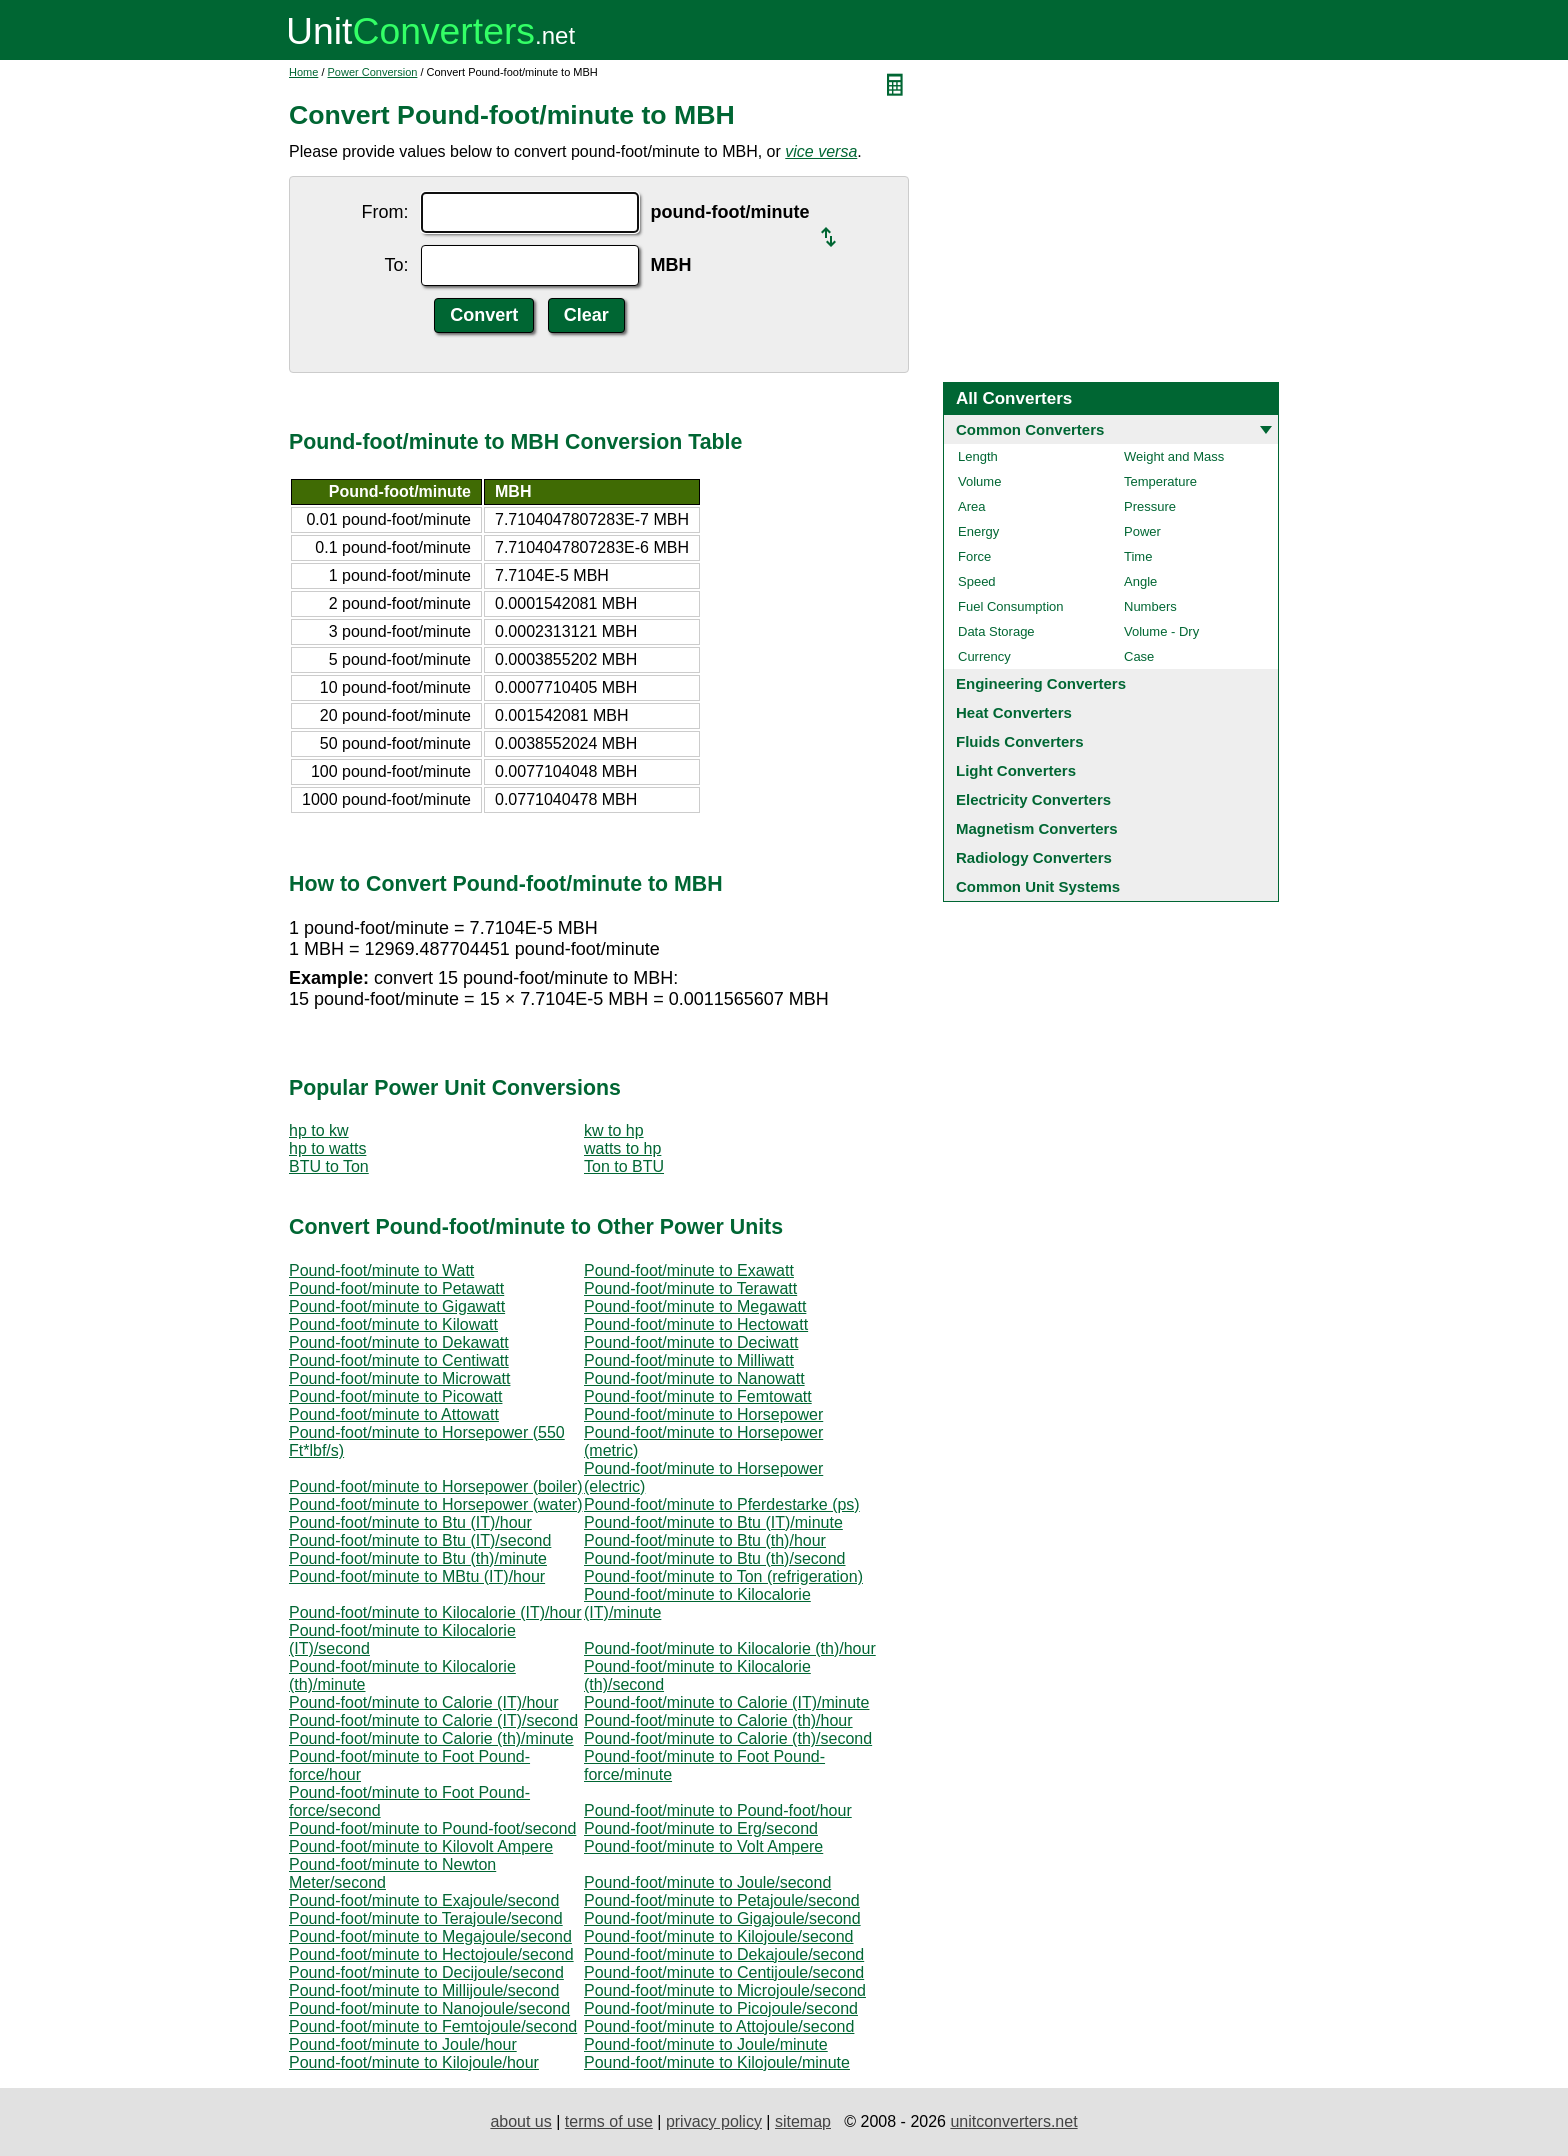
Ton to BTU (624, 1166)
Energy (978, 531)
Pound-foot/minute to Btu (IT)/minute (713, 1522)
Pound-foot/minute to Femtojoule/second (433, 2026)
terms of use (609, 2121)
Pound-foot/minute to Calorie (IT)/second (433, 1720)
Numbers (1150, 606)
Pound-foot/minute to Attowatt (394, 1414)
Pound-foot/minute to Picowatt (395, 1396)
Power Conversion (373, 72)
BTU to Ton (329, 1166)
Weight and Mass (1174, 456)
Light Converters (1016, 770)
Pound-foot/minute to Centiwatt (399, 1360)
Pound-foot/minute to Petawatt (396, 1288)
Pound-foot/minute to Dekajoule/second (724, 1954)
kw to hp (614, 1130)
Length (978, 456)
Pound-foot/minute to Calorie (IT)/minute (726, 1702)
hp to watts (327, 1148)
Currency (984, 656)
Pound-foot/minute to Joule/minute (706, 2044)
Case (1139, 656)
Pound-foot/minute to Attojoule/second (719, 2026)
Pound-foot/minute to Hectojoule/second (431, 1954)
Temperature (1160, 481)
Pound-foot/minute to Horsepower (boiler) (435, 1486)
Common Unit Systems (1038, 886)
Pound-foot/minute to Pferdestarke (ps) (722, 1504)
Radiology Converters (1034, 857)
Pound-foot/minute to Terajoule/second (426, 1918)
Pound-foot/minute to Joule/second (707, 1882)
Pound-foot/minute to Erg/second (701, 1828)
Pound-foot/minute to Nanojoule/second (429, 2008)
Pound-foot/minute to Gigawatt (397, 1306)
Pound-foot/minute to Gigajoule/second (722, 1918)
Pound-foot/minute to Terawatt (690, 1288)
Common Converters (1030, 429)
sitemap (803, 2121)
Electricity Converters (1033, 799)
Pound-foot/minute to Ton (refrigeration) (723, 1576)
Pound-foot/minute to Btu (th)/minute (418, 1558)
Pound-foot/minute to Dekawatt (399, 1342)
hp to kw (319, 1130)
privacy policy (714, 2121)
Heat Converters (1014, 712)
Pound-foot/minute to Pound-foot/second (432, 1828)
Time (1138, 556)
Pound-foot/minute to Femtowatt (698, 1396)
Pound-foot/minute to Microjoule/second (725, 1990)
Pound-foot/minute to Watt (381, 1270)
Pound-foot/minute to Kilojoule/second (719, 1936)
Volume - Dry (1161, 631)
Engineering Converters (1041, 683)
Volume (979, 481)
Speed (977, 581)
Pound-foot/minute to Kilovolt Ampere (421, 1846)
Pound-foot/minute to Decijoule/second (426, 1972)
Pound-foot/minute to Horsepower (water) (435, 1504)
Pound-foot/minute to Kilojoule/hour (414, 2062)
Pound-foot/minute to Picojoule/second (721, 2008)
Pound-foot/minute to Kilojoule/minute (717, 2062)
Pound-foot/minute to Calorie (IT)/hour (423, 1702)
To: (397, 265)
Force (974, 556)
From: (385, 212)
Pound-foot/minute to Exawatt (689, 1270)
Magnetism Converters (1037, 828)
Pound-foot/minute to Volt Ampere (703, 1846)
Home (303, 72)
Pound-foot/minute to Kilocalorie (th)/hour (730, 1648)
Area (971, 506)
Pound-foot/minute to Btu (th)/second (714, 1558)
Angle (1140, 581)
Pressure (1150, 506)
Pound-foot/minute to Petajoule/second (722, 1900)
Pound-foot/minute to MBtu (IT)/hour (417, 1576)
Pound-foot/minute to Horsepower (703, 1414)
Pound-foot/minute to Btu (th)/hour (705, 1540)
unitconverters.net (1013, 2121)
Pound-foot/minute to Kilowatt (393, 1324)
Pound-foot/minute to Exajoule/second (424, 1900)
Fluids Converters (1020, 741)
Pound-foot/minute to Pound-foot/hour (718, 1810)
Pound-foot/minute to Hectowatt (696, 1324)
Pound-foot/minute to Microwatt (399, 1378)
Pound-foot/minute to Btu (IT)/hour (410, 1522)
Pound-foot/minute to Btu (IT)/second (420, 1540)
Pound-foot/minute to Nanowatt (694, 1378)
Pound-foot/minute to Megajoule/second (430, 1936)
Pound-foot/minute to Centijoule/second (724, 1972)
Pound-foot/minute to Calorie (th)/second (728, 1738)
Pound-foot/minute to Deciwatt (691, 1342)
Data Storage (996, 631)
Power (1142, 531)
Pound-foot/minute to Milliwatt (689, 1360)
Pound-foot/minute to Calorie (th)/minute (431, 1738)
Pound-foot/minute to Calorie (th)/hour (718, 1720)
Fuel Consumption (1011, 606)
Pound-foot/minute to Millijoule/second (424, 1990)
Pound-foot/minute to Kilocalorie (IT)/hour (435, 1612)
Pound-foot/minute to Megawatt (695, 1306)
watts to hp (622, 1148)
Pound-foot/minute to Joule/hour (403, 2044)
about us (520, 2121)
